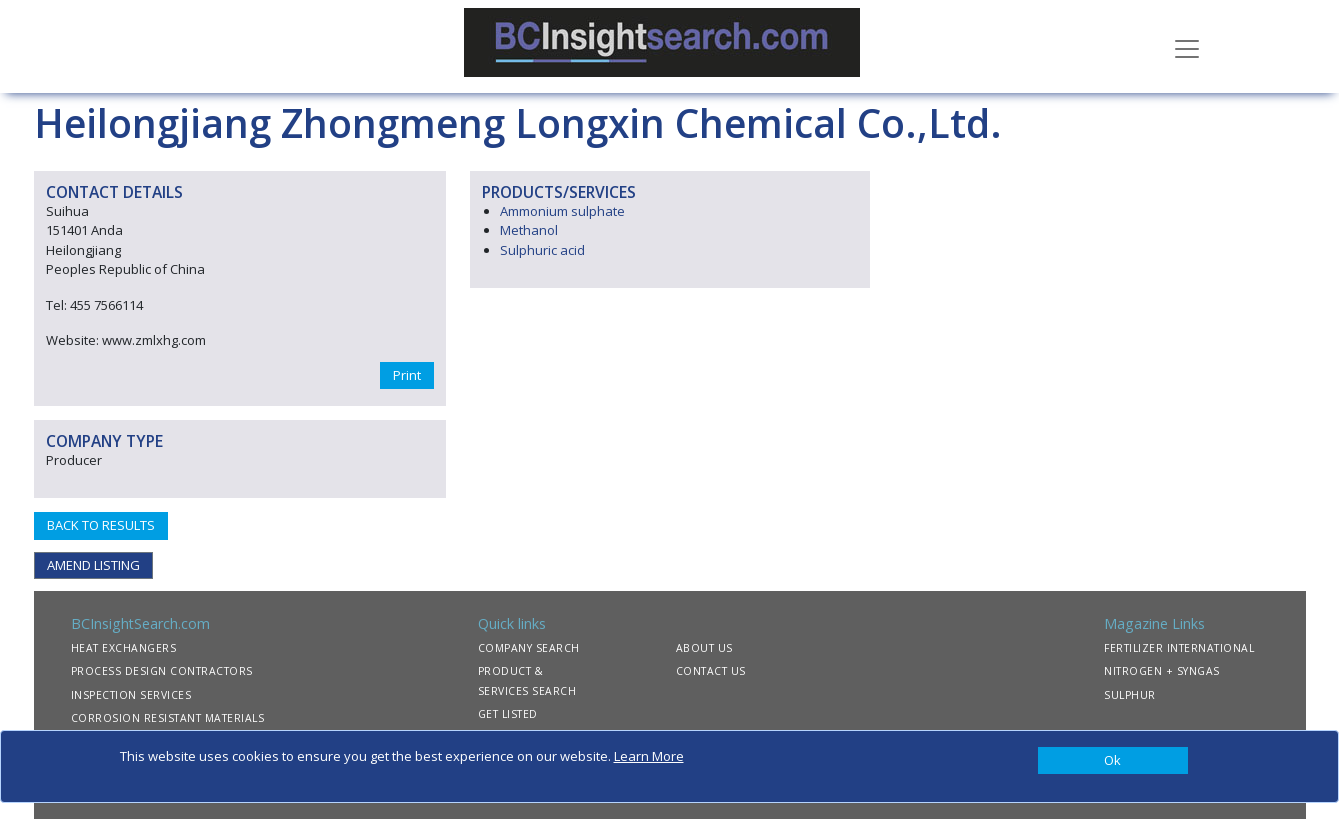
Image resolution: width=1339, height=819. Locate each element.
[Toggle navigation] (1187, 47)
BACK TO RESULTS (101, 525)
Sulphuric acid (542, 250)
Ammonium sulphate (562, 211)
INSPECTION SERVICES (131, 695)
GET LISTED (508, 714)
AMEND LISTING (93, 565)
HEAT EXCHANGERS (124, 648)
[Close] (1113, 761)
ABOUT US (704, 648)
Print (407, 375)
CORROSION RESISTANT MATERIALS (168, 718)
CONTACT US (711, 671)
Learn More (649, 756)
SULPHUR (1130, 695)
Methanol (529, 230)
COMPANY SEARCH (529, 648)
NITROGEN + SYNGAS (1162, 671)
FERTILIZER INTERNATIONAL (1179, 648)
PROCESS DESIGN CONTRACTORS (162, 671)
